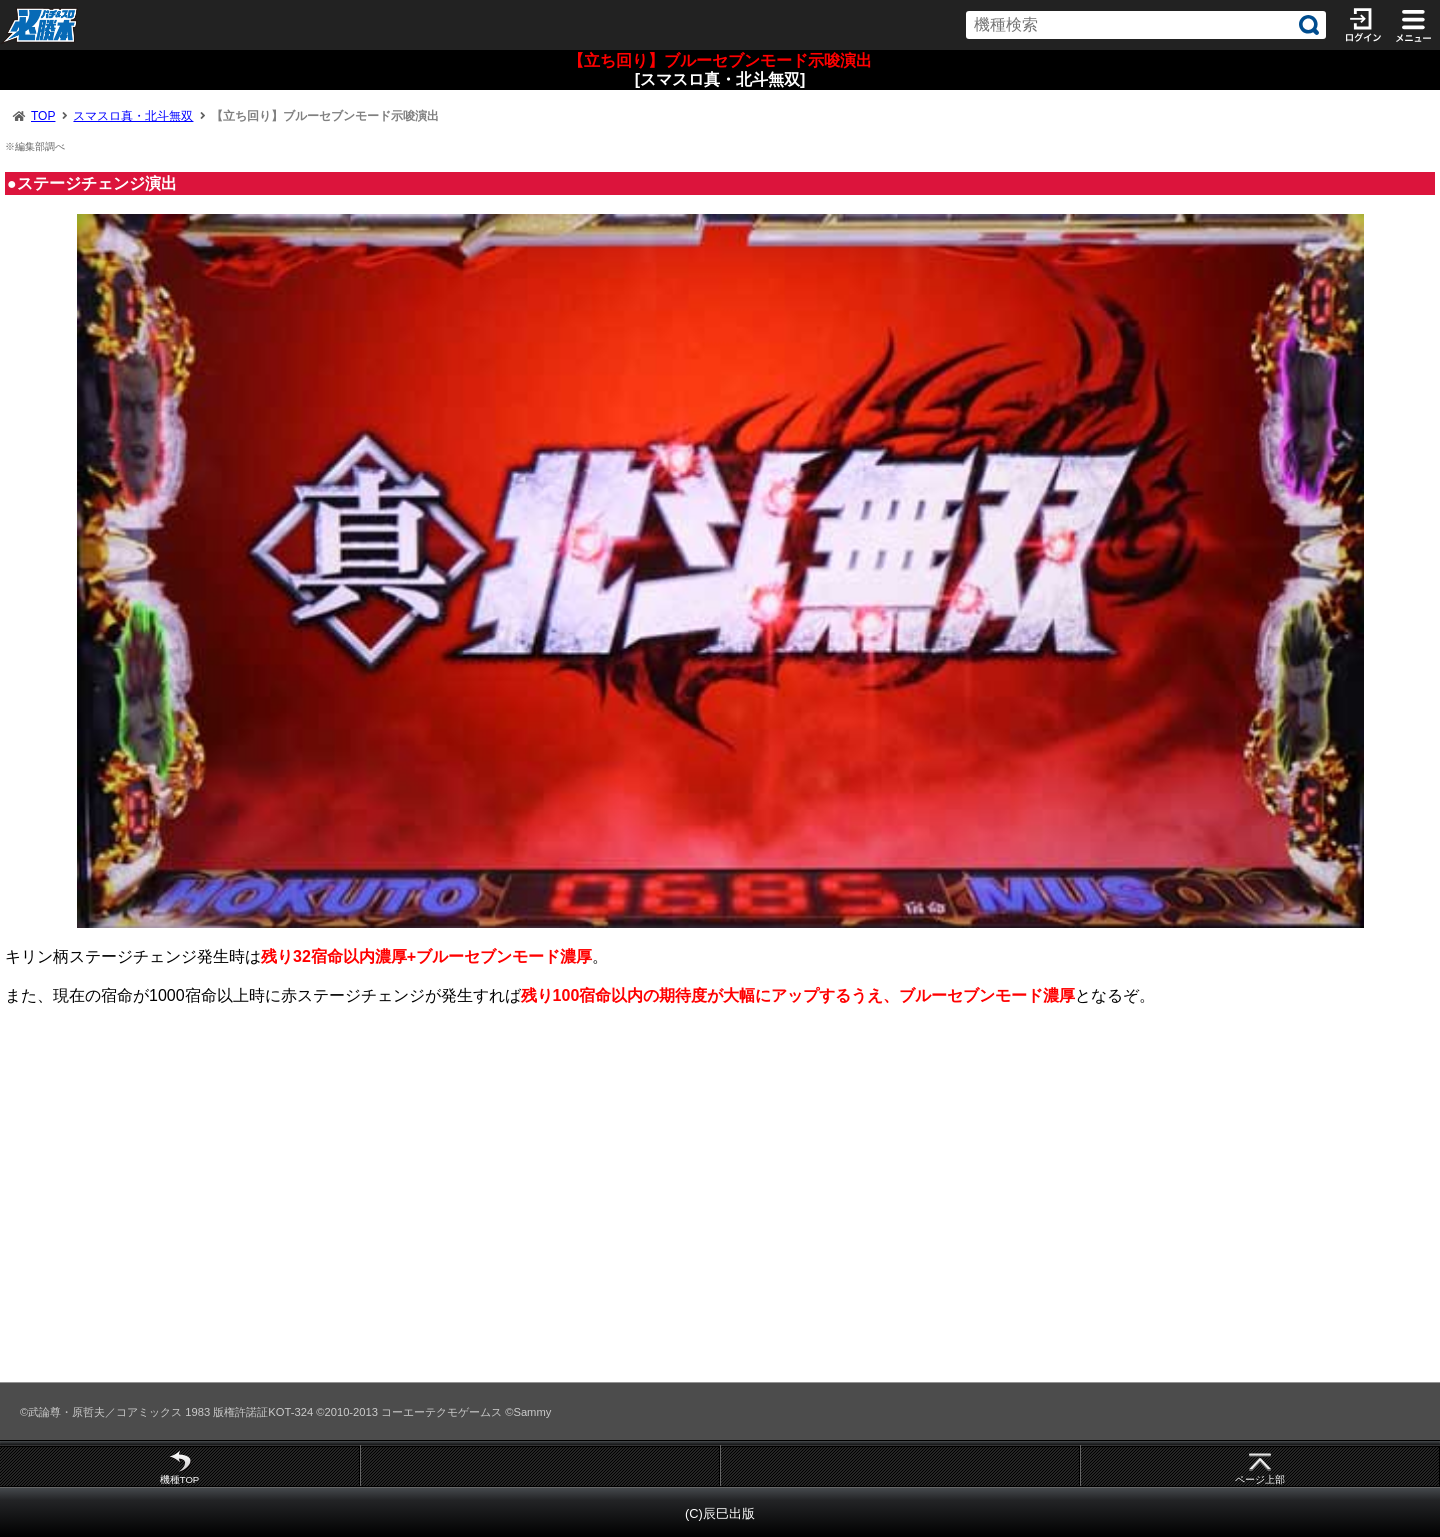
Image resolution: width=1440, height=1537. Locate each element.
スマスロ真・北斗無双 (133, 116)
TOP (43, 116)
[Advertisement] (600, 1202)
